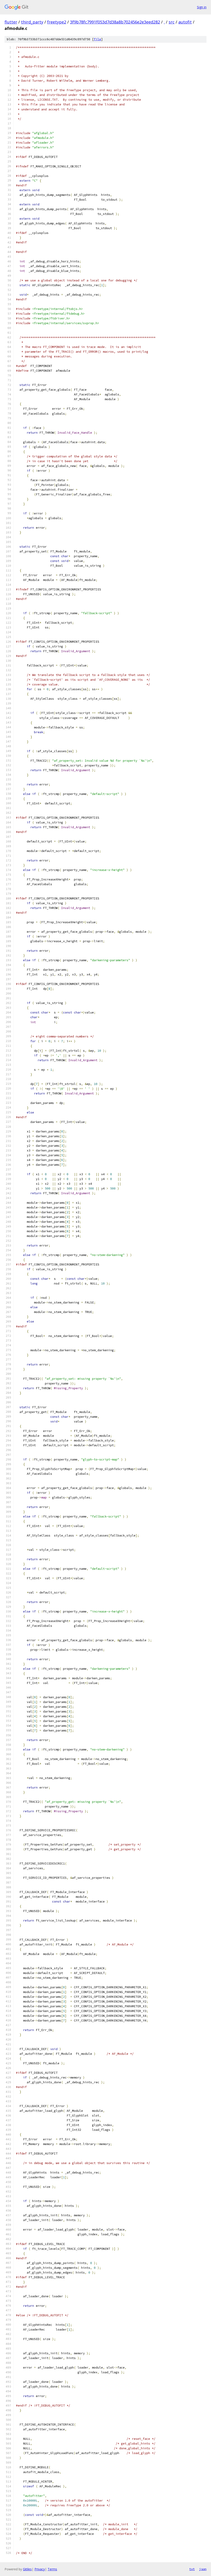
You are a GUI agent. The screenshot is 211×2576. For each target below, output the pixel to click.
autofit (185, 22)
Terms (52, 2569)
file (97, 39)
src (172, 22)
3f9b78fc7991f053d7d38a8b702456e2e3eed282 (115, 22)
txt (192, 2569)
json (202, 2569)
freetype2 (56, 22)
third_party (32, 22)
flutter (11, 22)
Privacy (39, 2569)
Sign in (201, 7)
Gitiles (27, 2569)
